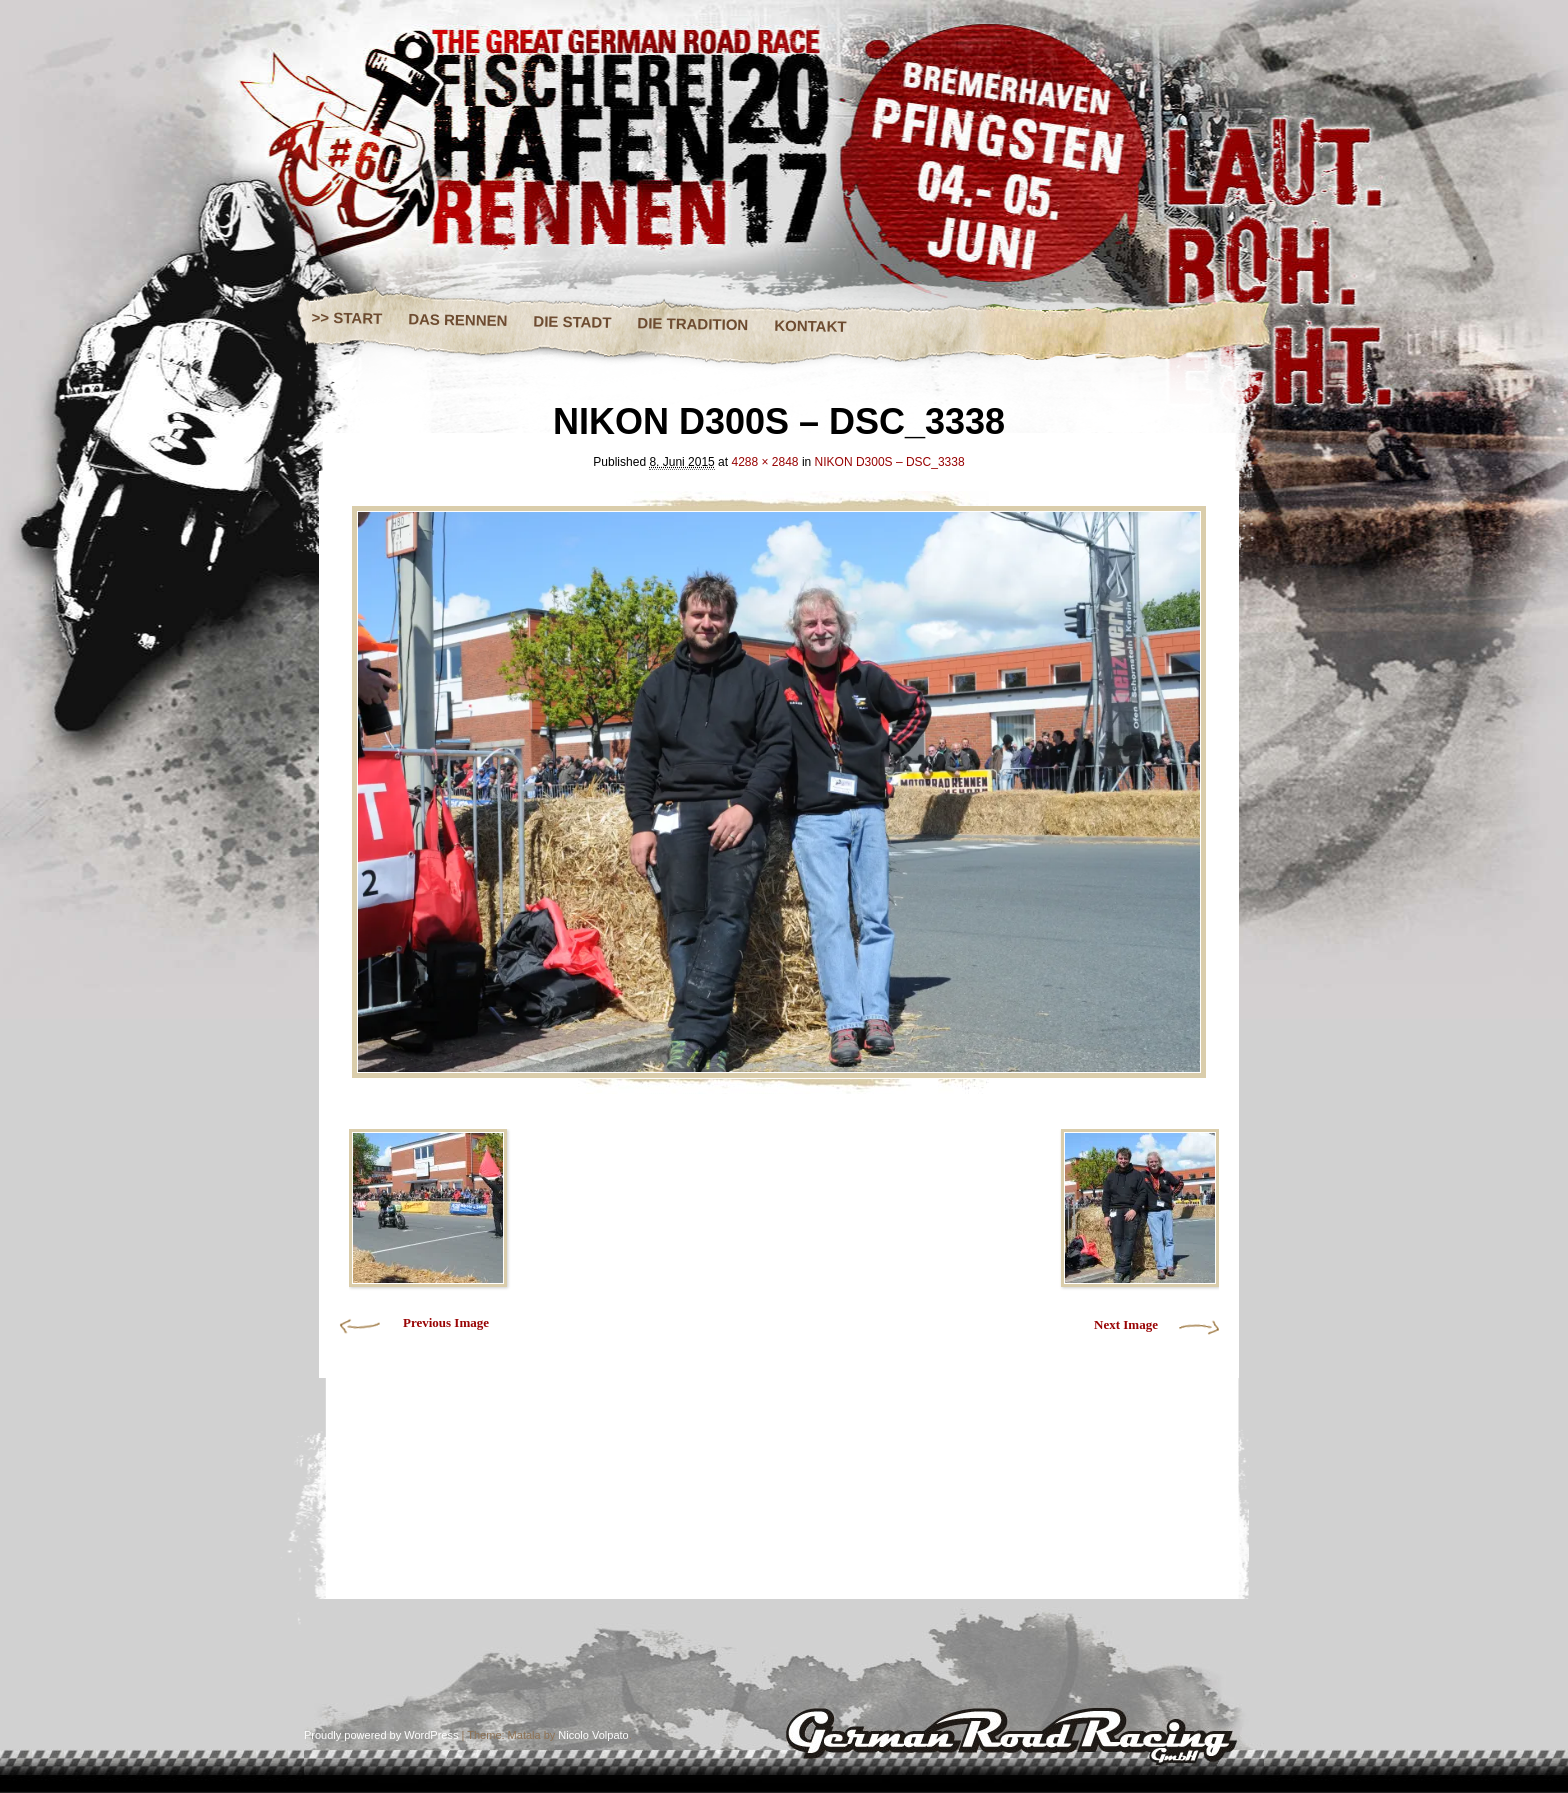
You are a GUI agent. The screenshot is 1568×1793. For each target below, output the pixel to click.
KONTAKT (810, 326)
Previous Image (446, 1322)
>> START (347, 318)
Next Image (1126, 1324)
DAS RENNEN (457, 319)
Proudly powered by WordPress (381, 1735)
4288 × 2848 (764, 462)
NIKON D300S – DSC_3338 (890, 462)
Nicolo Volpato (593, 1735)
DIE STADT (572, 321)
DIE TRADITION (692, 323)
